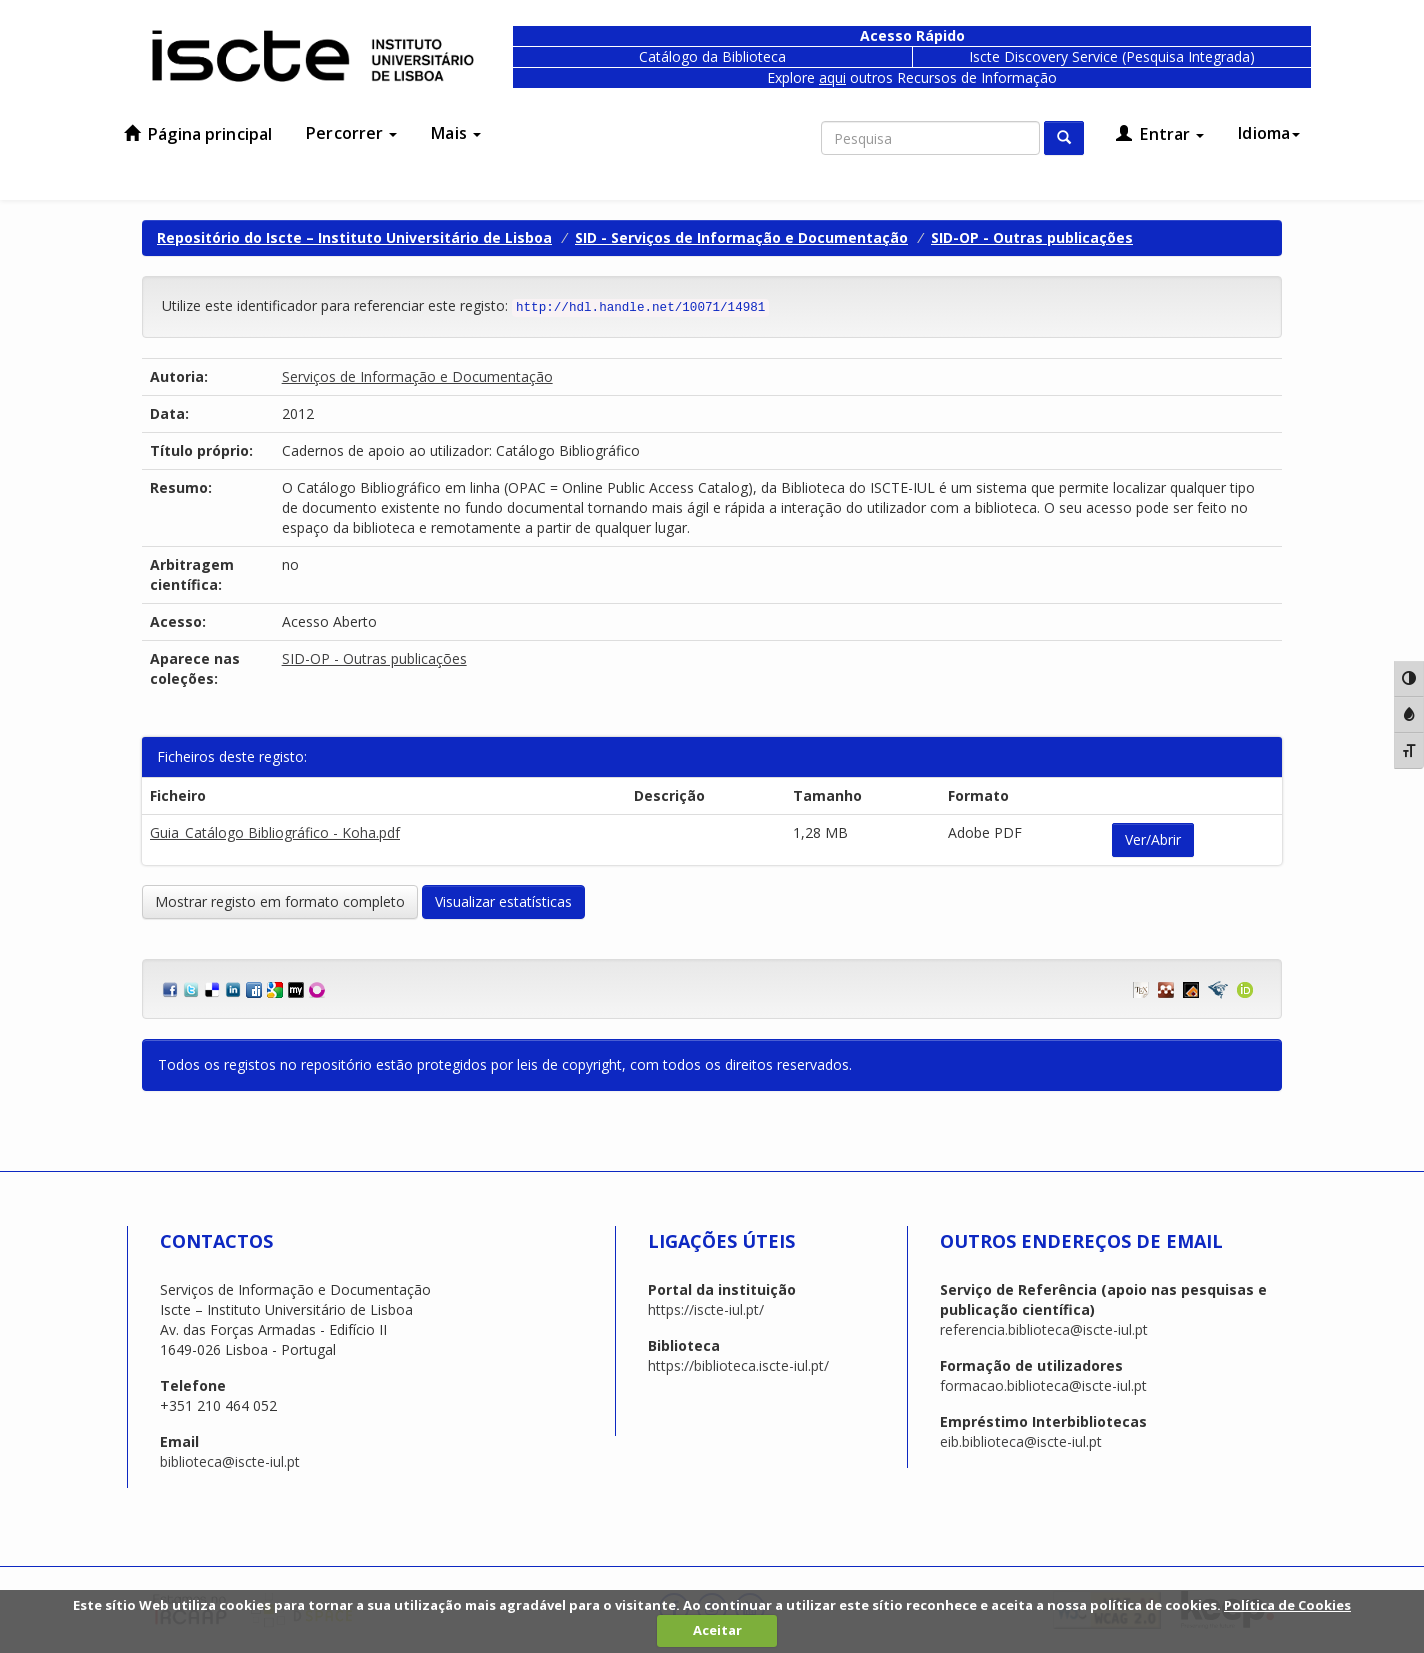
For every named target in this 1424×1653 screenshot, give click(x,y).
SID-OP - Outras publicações (1032, 237)
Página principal (198, 134)
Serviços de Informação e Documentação (417, 376)
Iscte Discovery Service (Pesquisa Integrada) (1112, 56)
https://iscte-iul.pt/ (706, 1309)
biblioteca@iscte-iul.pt (230, 1461)
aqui (832, 77)
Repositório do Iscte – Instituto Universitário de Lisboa (354, 237)
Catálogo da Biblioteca (712, 56)
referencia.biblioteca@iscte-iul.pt (1044, 1329)
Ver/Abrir (1153, 839)
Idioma (1269, 133)
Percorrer (351, 133)
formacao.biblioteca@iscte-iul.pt (1043, 1385)
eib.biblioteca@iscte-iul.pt (1021, 1441)
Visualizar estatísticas (503, 901)
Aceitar (717, 1630)
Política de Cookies (1287, 1605)
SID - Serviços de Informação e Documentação (741, 237)
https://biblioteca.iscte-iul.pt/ (738, 1365)
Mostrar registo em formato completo (280, 901)
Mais (456, 133)
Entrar (1160, 134)
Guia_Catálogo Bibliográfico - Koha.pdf (275, 832)
